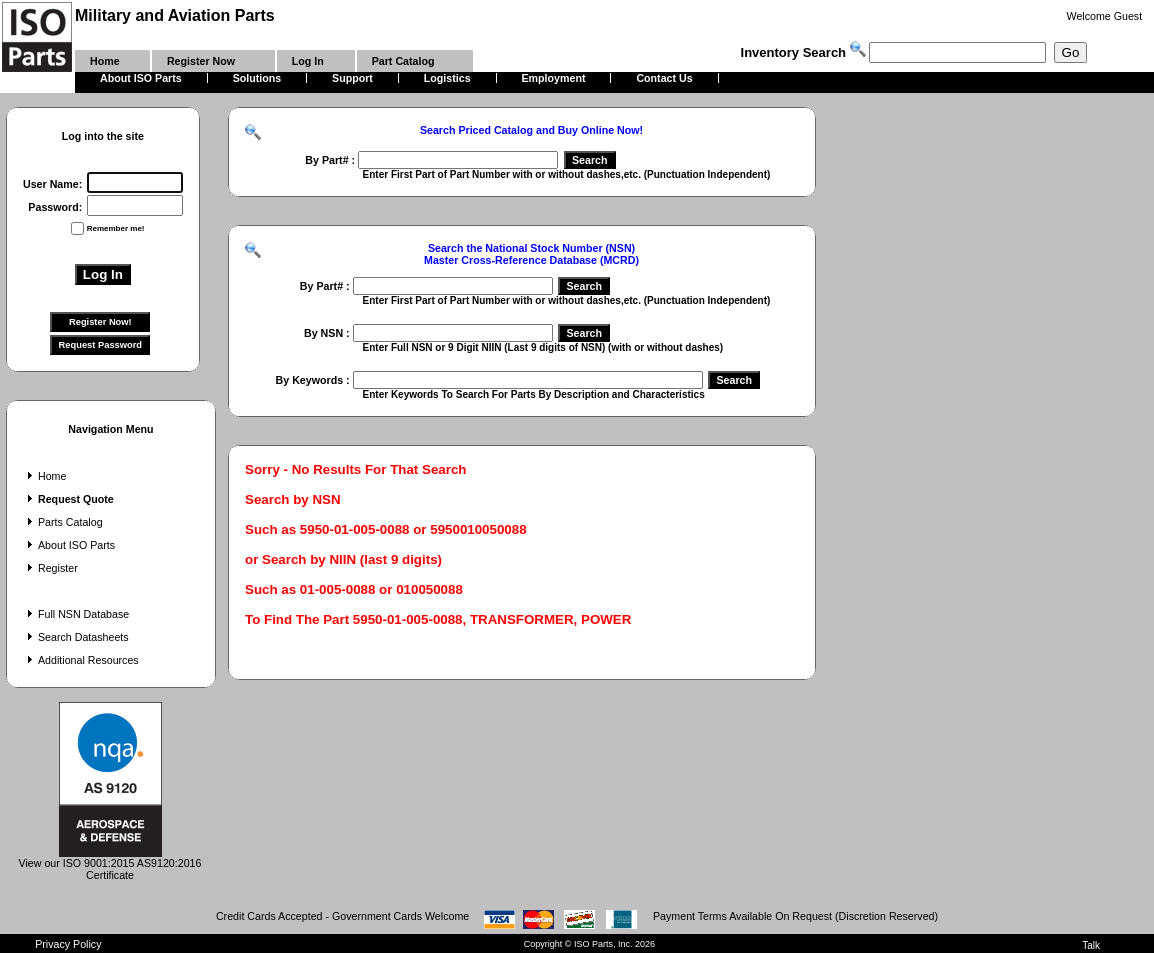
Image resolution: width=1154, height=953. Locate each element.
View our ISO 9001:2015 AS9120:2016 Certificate (110, 864)
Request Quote (68, 499)
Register (50, 568)
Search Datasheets (76, 637)
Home (44, 476)
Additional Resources (81, 660)
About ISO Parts (69, 545)
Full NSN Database (76, 614)
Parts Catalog (63, 522)
